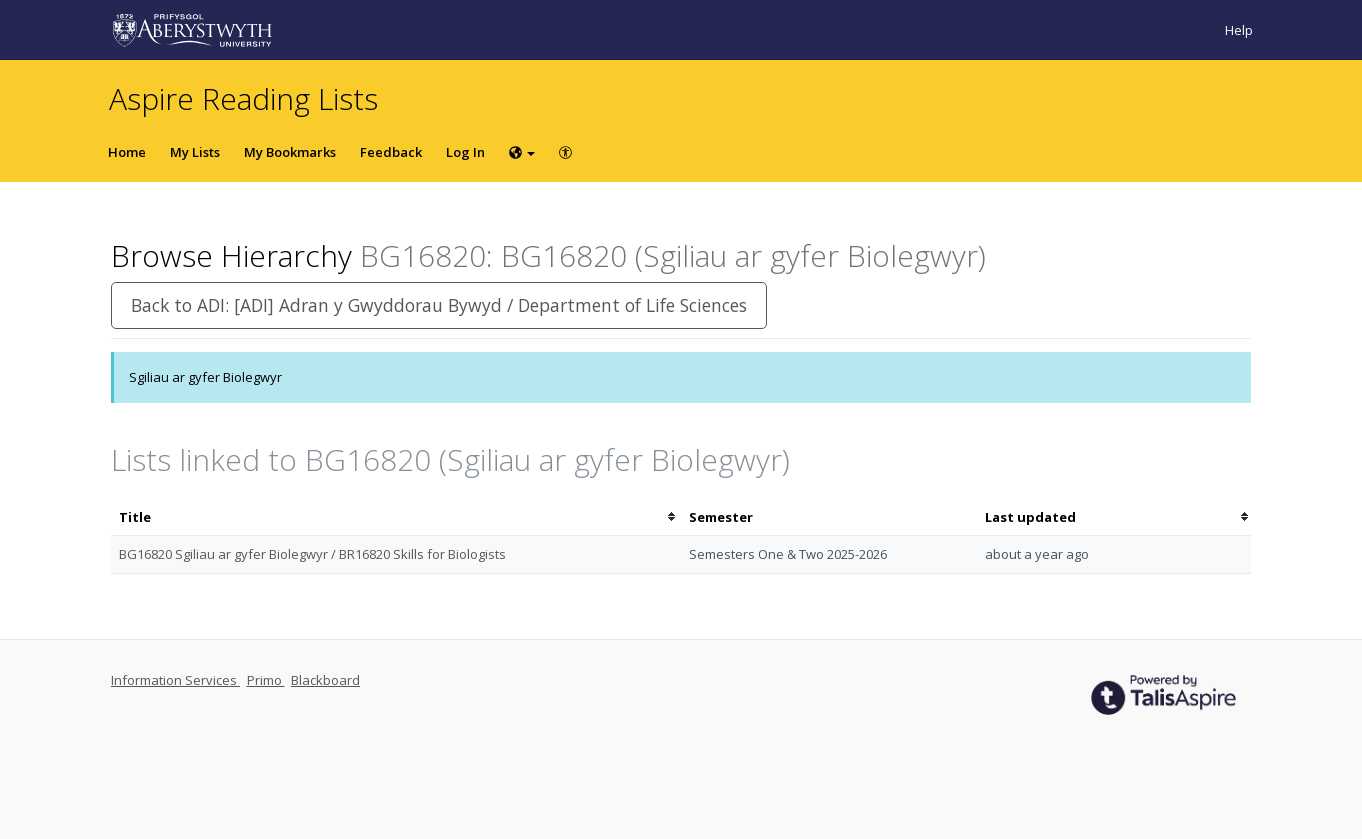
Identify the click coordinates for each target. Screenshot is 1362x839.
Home (127, 152)
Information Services (175, 680)
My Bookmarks (290, 152)
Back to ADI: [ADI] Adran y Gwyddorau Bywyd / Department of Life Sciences (439, 305)
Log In (465, 152)
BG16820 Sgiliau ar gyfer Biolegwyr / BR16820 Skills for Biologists (312, 554)
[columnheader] (396, 517)
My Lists (195, 152)
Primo (266, 680)
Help (1239, 30)
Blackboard (325, 680)
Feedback (391, 152)
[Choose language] (522, 152)
